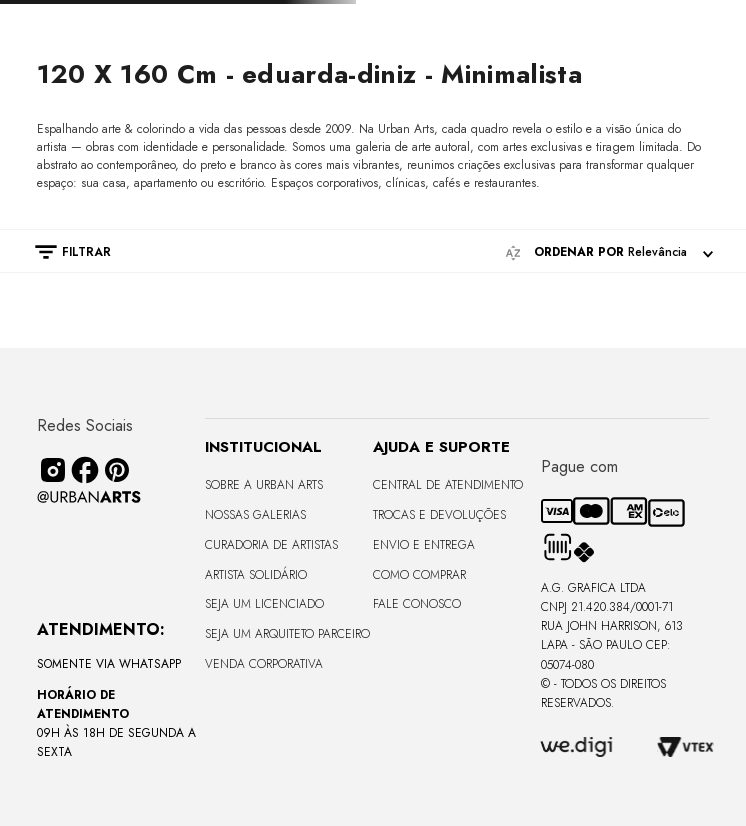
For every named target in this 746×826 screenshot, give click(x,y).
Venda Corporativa (264, 664)
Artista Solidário (256, 575)
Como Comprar (419, 575)
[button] (63, 252)
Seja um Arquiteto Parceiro (287, 634)
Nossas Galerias (255, 515)
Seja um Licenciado (264, 604)
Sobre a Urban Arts (264, 485)
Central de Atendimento (448, 485)
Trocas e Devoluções (439, 515)
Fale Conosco (417, 604)
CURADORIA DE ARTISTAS (271, 545)
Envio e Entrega (424, 545)
